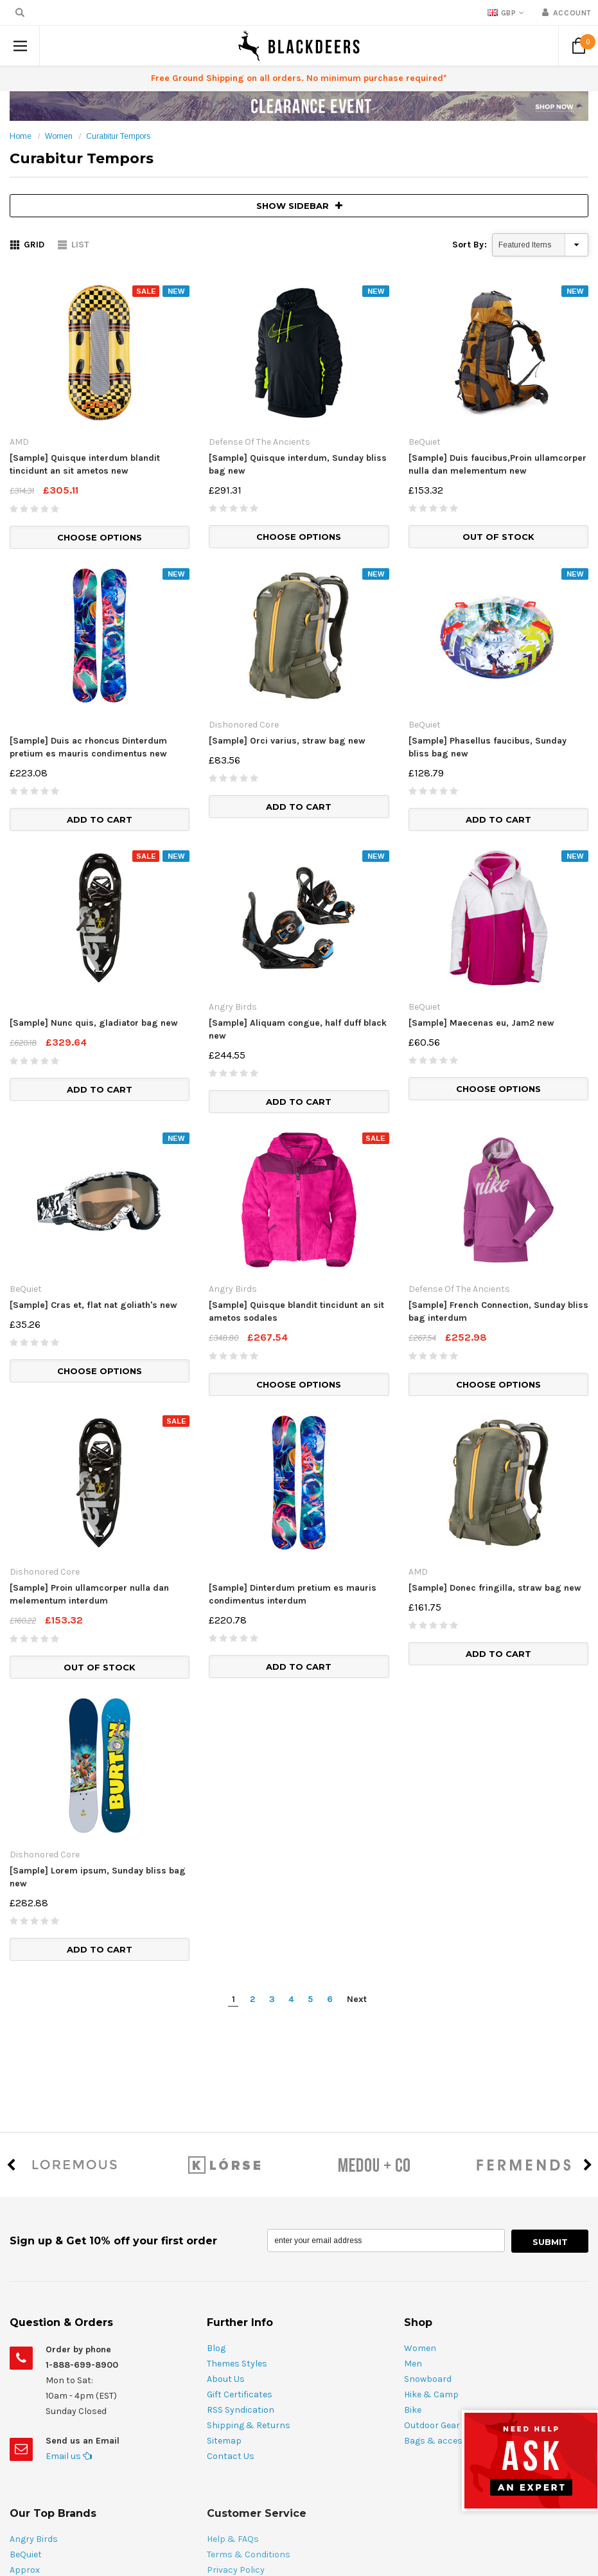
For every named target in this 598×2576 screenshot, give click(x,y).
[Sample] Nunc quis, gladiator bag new (94, 1022)
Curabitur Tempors (118, 136)
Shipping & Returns (248, 2425)
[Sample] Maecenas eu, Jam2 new (481, 1022)
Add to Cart (99, 819)
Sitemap (224, 2440)
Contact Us (230, 2456)
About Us (226, 2379)
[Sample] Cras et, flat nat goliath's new (93, 1305)
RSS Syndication (240, 2409)
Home (20, 136)
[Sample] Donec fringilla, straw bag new (495, 1587)
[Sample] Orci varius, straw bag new (287, 740)
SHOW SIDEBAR (299, 206)
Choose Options (99, 537)
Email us (69, 2456)
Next (357, 1999)
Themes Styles (237, 2363)
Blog (216, 2348)
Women (59, 136)
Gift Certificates (239, 2394)
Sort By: (469, 244)
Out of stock (498, 537)
